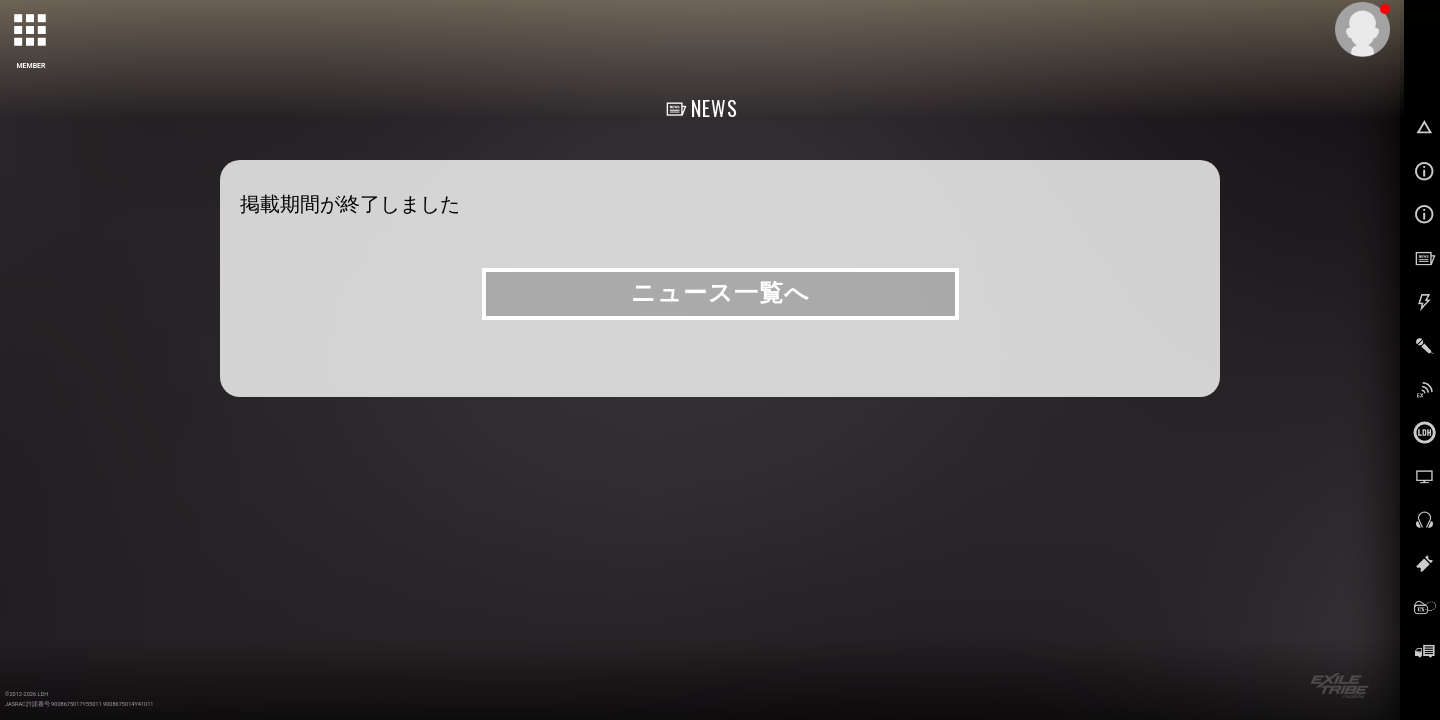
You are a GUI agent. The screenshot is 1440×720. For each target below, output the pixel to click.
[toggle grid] (31, 31)
